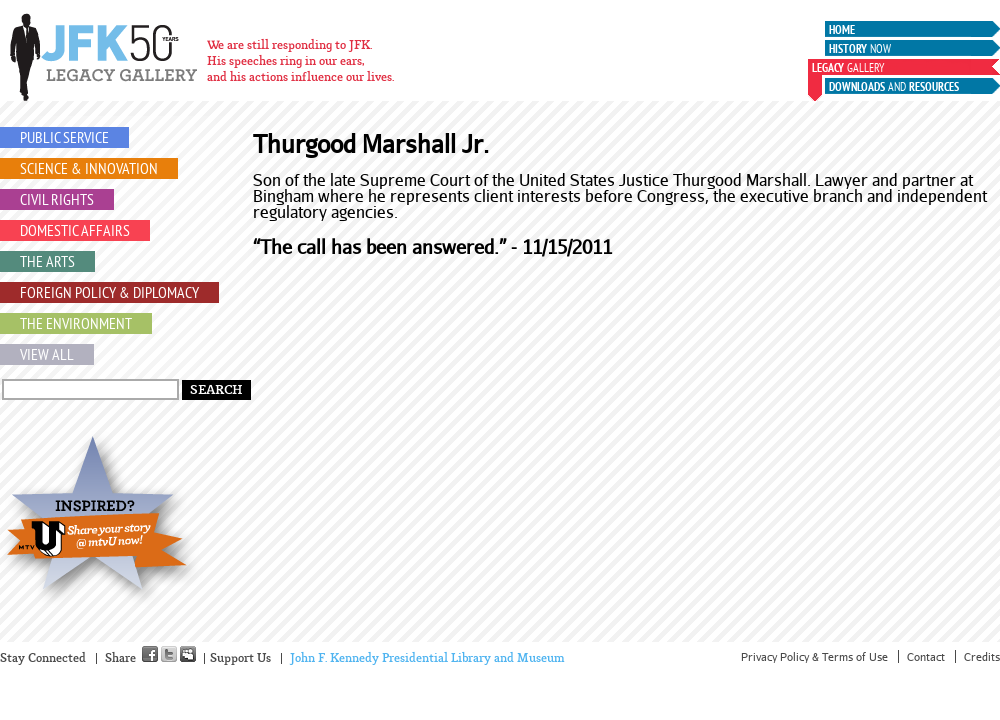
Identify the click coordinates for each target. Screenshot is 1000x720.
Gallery (848, 69)
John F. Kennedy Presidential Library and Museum (427, 658)
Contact (926, 656)
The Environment (76, 325)
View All (47, 356)
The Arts (47, 263)
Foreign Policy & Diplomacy (109, 294)
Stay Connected (43, 658)
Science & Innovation (89, 170)
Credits (982, 656)
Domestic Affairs (75, 232)
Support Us (240, 658)
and (894, 88)
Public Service (64, 139)
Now (860, 50)
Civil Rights (57, 201)
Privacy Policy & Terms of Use (814, 656)
